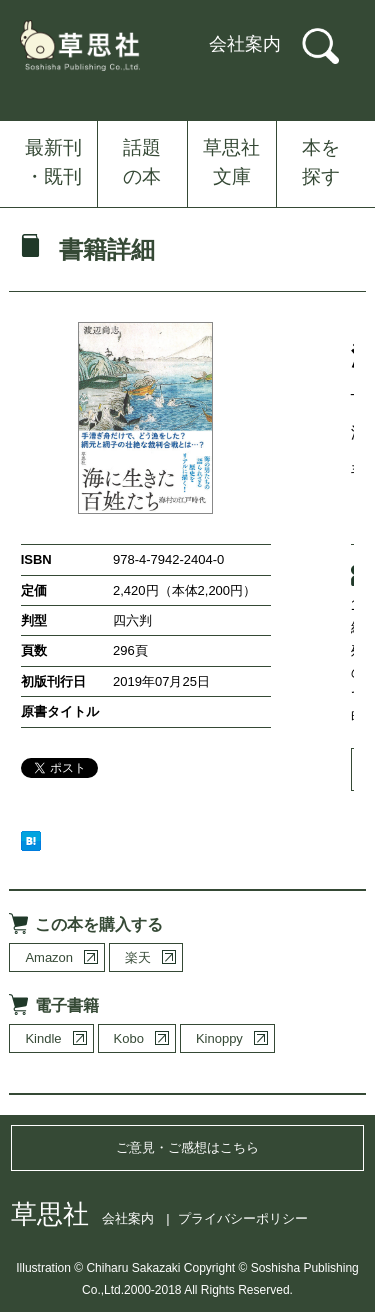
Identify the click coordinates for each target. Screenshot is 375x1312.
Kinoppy (219, 1038)
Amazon (49, 957)
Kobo (129, 1038)
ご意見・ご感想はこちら (187, 1147)
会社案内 (245, 44)
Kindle (43, 1038)
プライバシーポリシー (243, 1218)
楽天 (138, 957)
